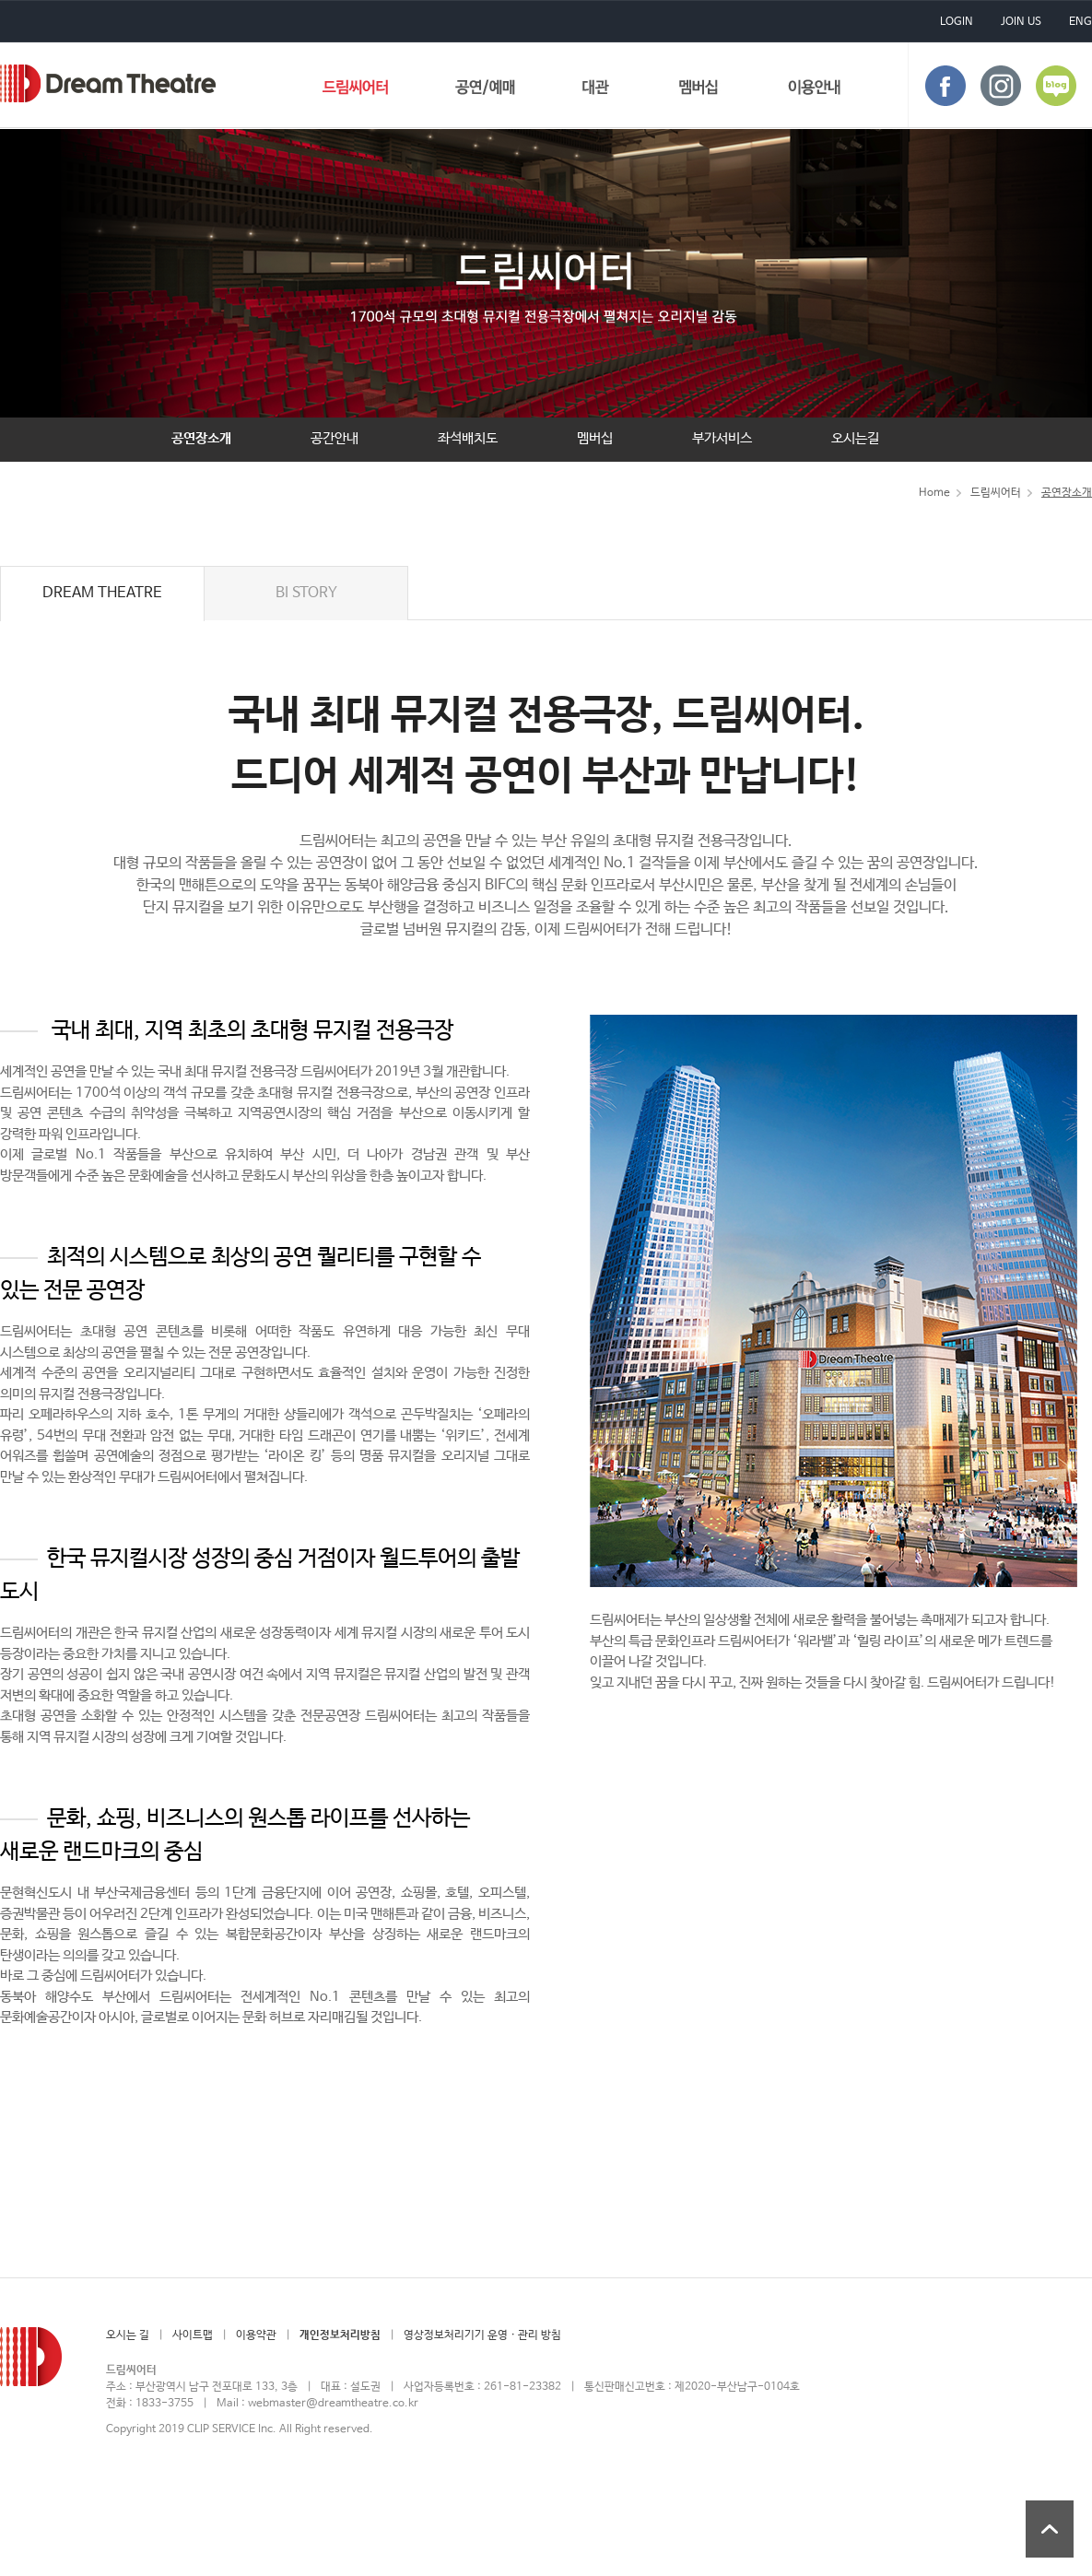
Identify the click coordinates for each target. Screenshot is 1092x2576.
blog (1056, 85)
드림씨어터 (108, 83)
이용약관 (256, 2335)
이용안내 (814, 90)
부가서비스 (722, 438)
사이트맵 (192, 2335)
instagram (1000, 85)
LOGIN (956, 22)
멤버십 (699, 90)
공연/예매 (485, 90)
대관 (596, 90)
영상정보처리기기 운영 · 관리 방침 (482, 2335)
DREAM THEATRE (102, 593)
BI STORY (306, 593)
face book (945, 85)
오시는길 (855, 438)
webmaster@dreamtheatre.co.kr (333, 2403)
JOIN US (1021, 22)
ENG (1080, 22)
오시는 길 (127, 2335)
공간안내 (334, 438)
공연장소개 (201, 438)
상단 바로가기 (1050, 2529)
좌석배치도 (468, 438)
